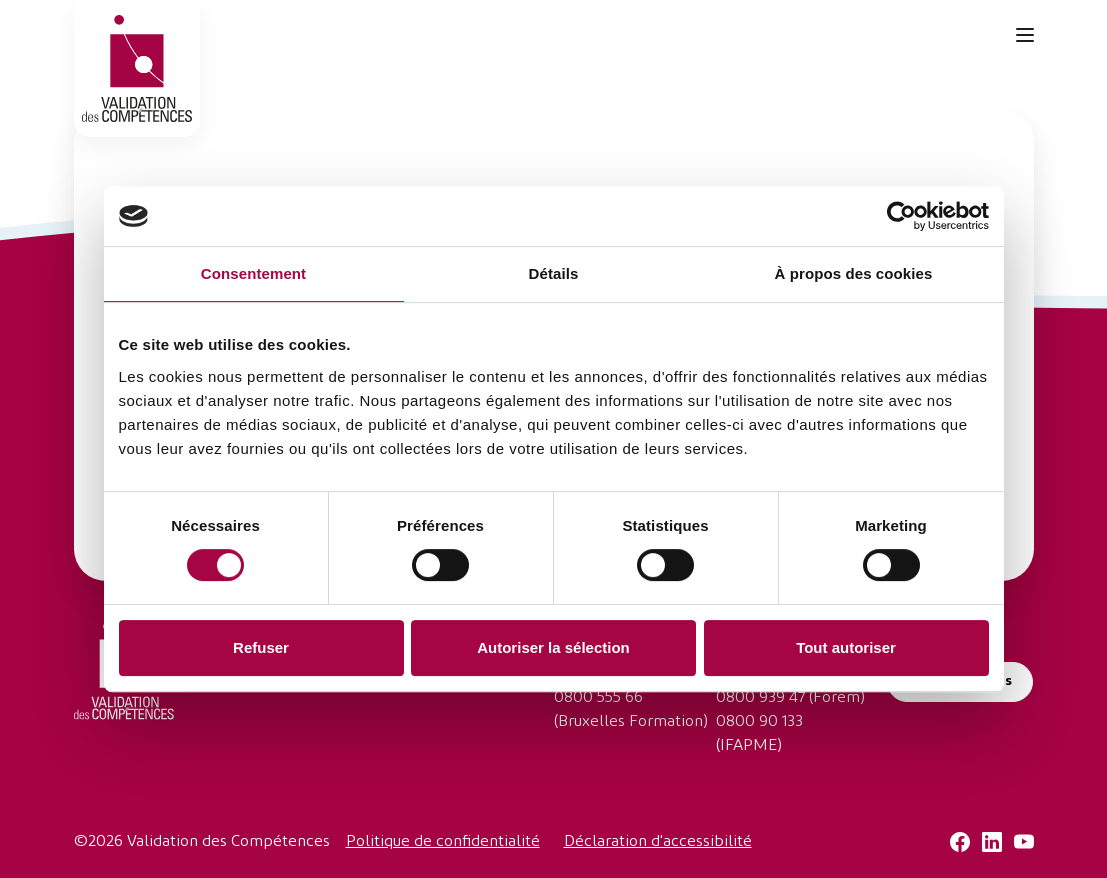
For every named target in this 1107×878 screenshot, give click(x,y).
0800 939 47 (760, 698)
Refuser (261, 647)
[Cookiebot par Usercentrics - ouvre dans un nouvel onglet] (901, 216)
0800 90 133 (759, 722)
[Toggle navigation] (1025, 35)
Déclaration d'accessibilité (658, 842)
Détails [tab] (554, 273)
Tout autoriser (846, 647)
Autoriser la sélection (553, 647)
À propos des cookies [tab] (854, 273)
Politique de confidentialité (443, 842)
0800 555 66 (598, 698)
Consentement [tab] (253, 273)
